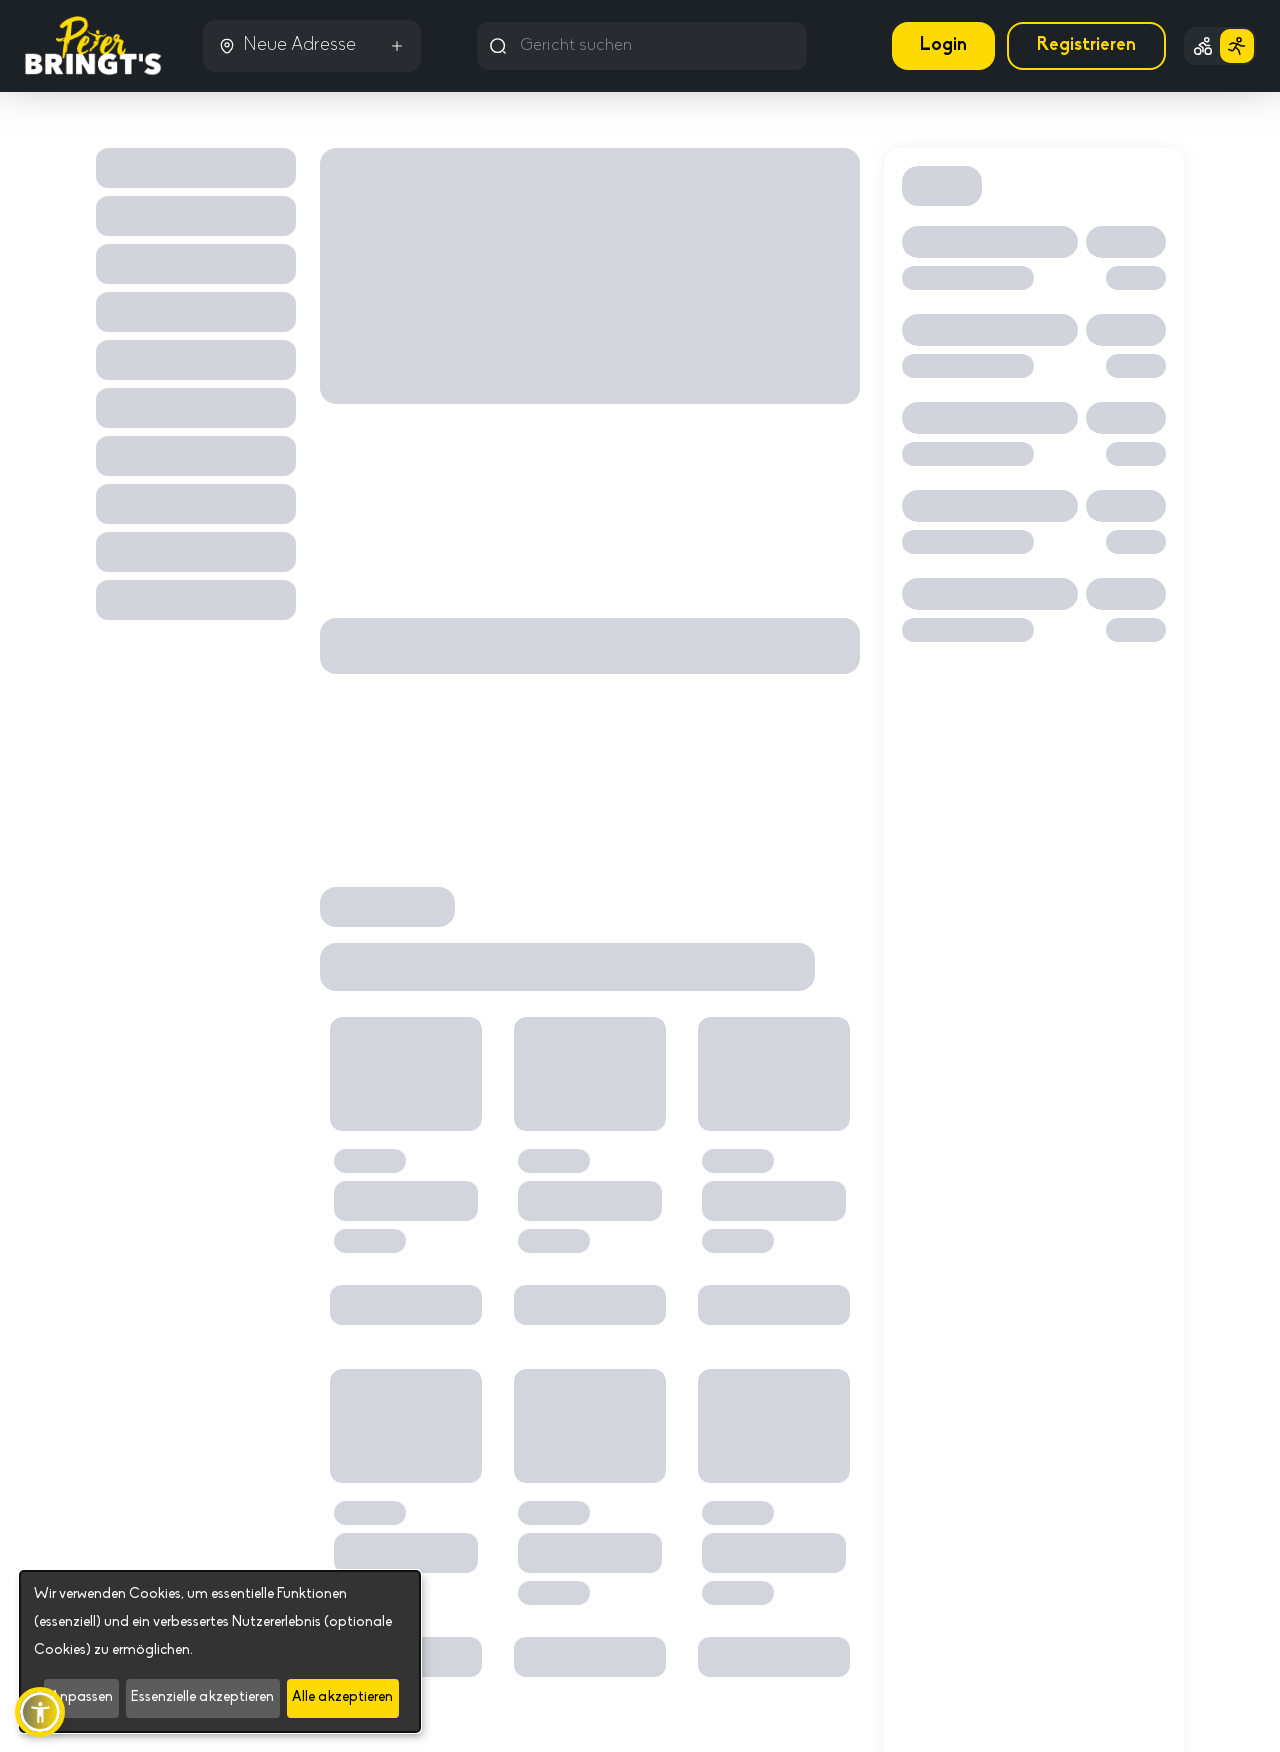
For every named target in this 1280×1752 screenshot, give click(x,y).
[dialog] (220, 1651)
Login (943, 45)
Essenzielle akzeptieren (202, 1697)
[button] (40, 1712)
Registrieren (1086, 45)
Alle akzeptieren (342, 1697)
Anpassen (81, 1697)
